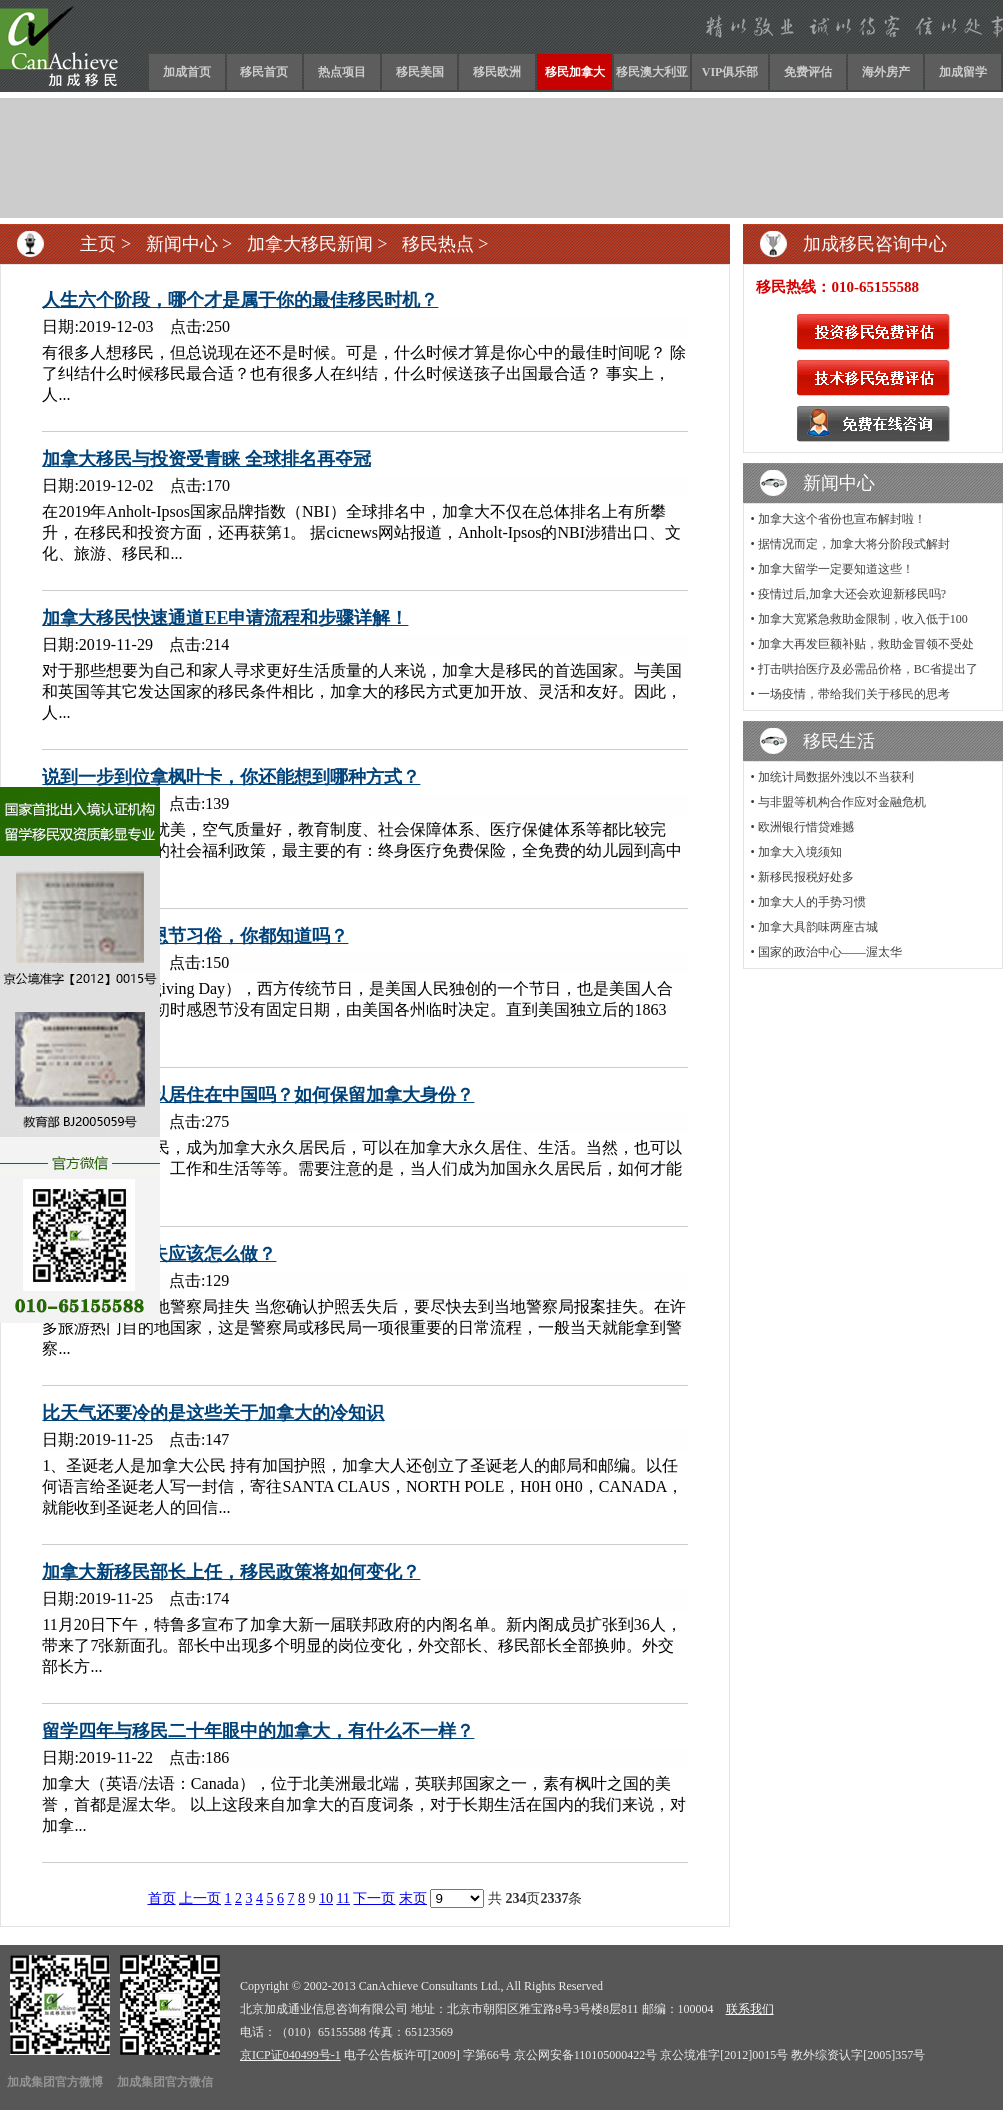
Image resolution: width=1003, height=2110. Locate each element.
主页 (98, 244)
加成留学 (963, 72)
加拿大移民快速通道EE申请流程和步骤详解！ (225, 618)
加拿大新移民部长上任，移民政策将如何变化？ (231, 1572)
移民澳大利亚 (652, 72)
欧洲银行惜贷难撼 (806, 827)
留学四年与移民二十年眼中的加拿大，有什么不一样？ (258, 1731)
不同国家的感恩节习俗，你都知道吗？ (195, 936)
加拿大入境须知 (800, 852)
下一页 (374, 1898)
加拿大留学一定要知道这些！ (836, 569)
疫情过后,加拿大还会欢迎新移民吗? (852, 594)
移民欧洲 (497, 72)
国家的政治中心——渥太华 (830, 952)
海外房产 (886, 72)
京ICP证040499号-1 (290, 2055)
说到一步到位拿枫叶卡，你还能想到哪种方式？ (231, 777)
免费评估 (808, 72)
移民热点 (438, 244)
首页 (162, 1898)
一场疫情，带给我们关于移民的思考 (854, 694)
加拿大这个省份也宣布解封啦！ (842, 519)
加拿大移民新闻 (310, 244)
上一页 (200, 1898)
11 (343, 1898)
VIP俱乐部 (730, 72)
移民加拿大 (575, 72)
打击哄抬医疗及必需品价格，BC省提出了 (868, 669)
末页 (413, 1898)
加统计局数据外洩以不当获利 (836, 777)
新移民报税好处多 (806, 877)
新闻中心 (182, 244)
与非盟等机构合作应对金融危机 (842, 802)
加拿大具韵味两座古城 (818, 927)
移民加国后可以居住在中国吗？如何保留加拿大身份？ (258, 1095)
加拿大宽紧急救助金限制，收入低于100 (863, 619)
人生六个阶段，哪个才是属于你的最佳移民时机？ (240, 300)
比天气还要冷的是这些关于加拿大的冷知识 (213, 1413)
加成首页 (187, 72)
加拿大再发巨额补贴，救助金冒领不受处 (866, 644)
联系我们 (750, 2009)
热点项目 (342, 72)
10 (326, 1898)
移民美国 (420, 72)
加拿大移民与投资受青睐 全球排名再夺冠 (206, 459)
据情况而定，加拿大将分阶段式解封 (854, 544)
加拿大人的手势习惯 (812, 902)
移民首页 (264, 72)
